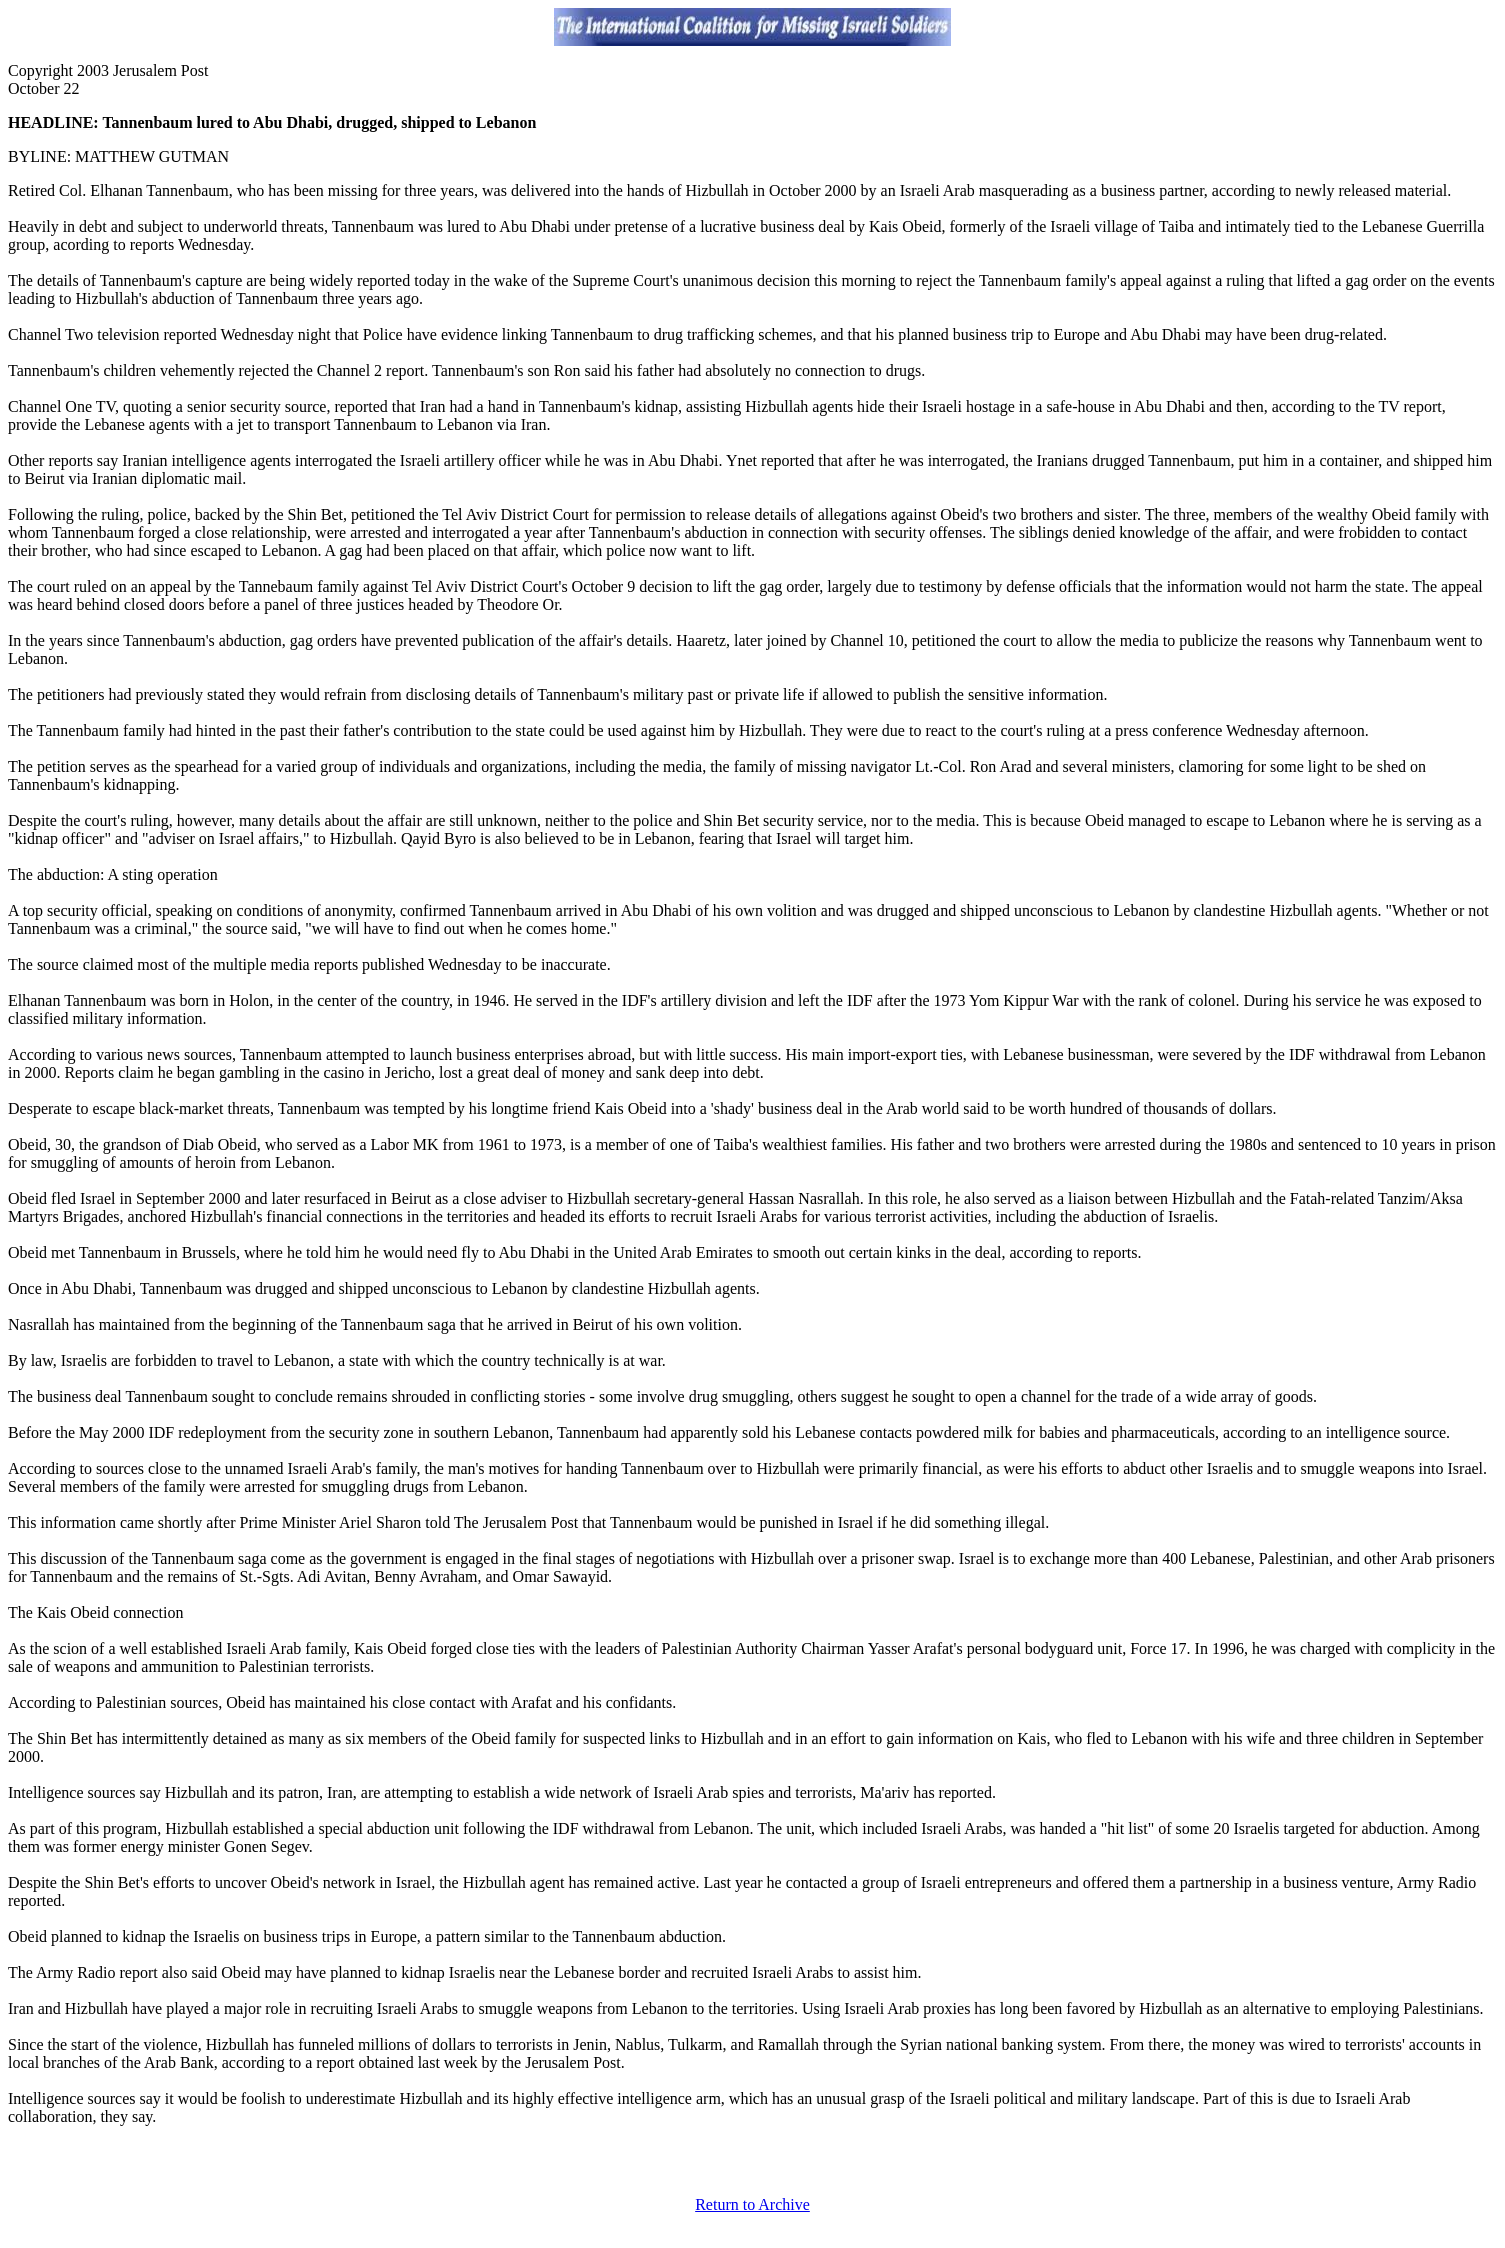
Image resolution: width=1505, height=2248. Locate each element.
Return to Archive (752, 2204)
